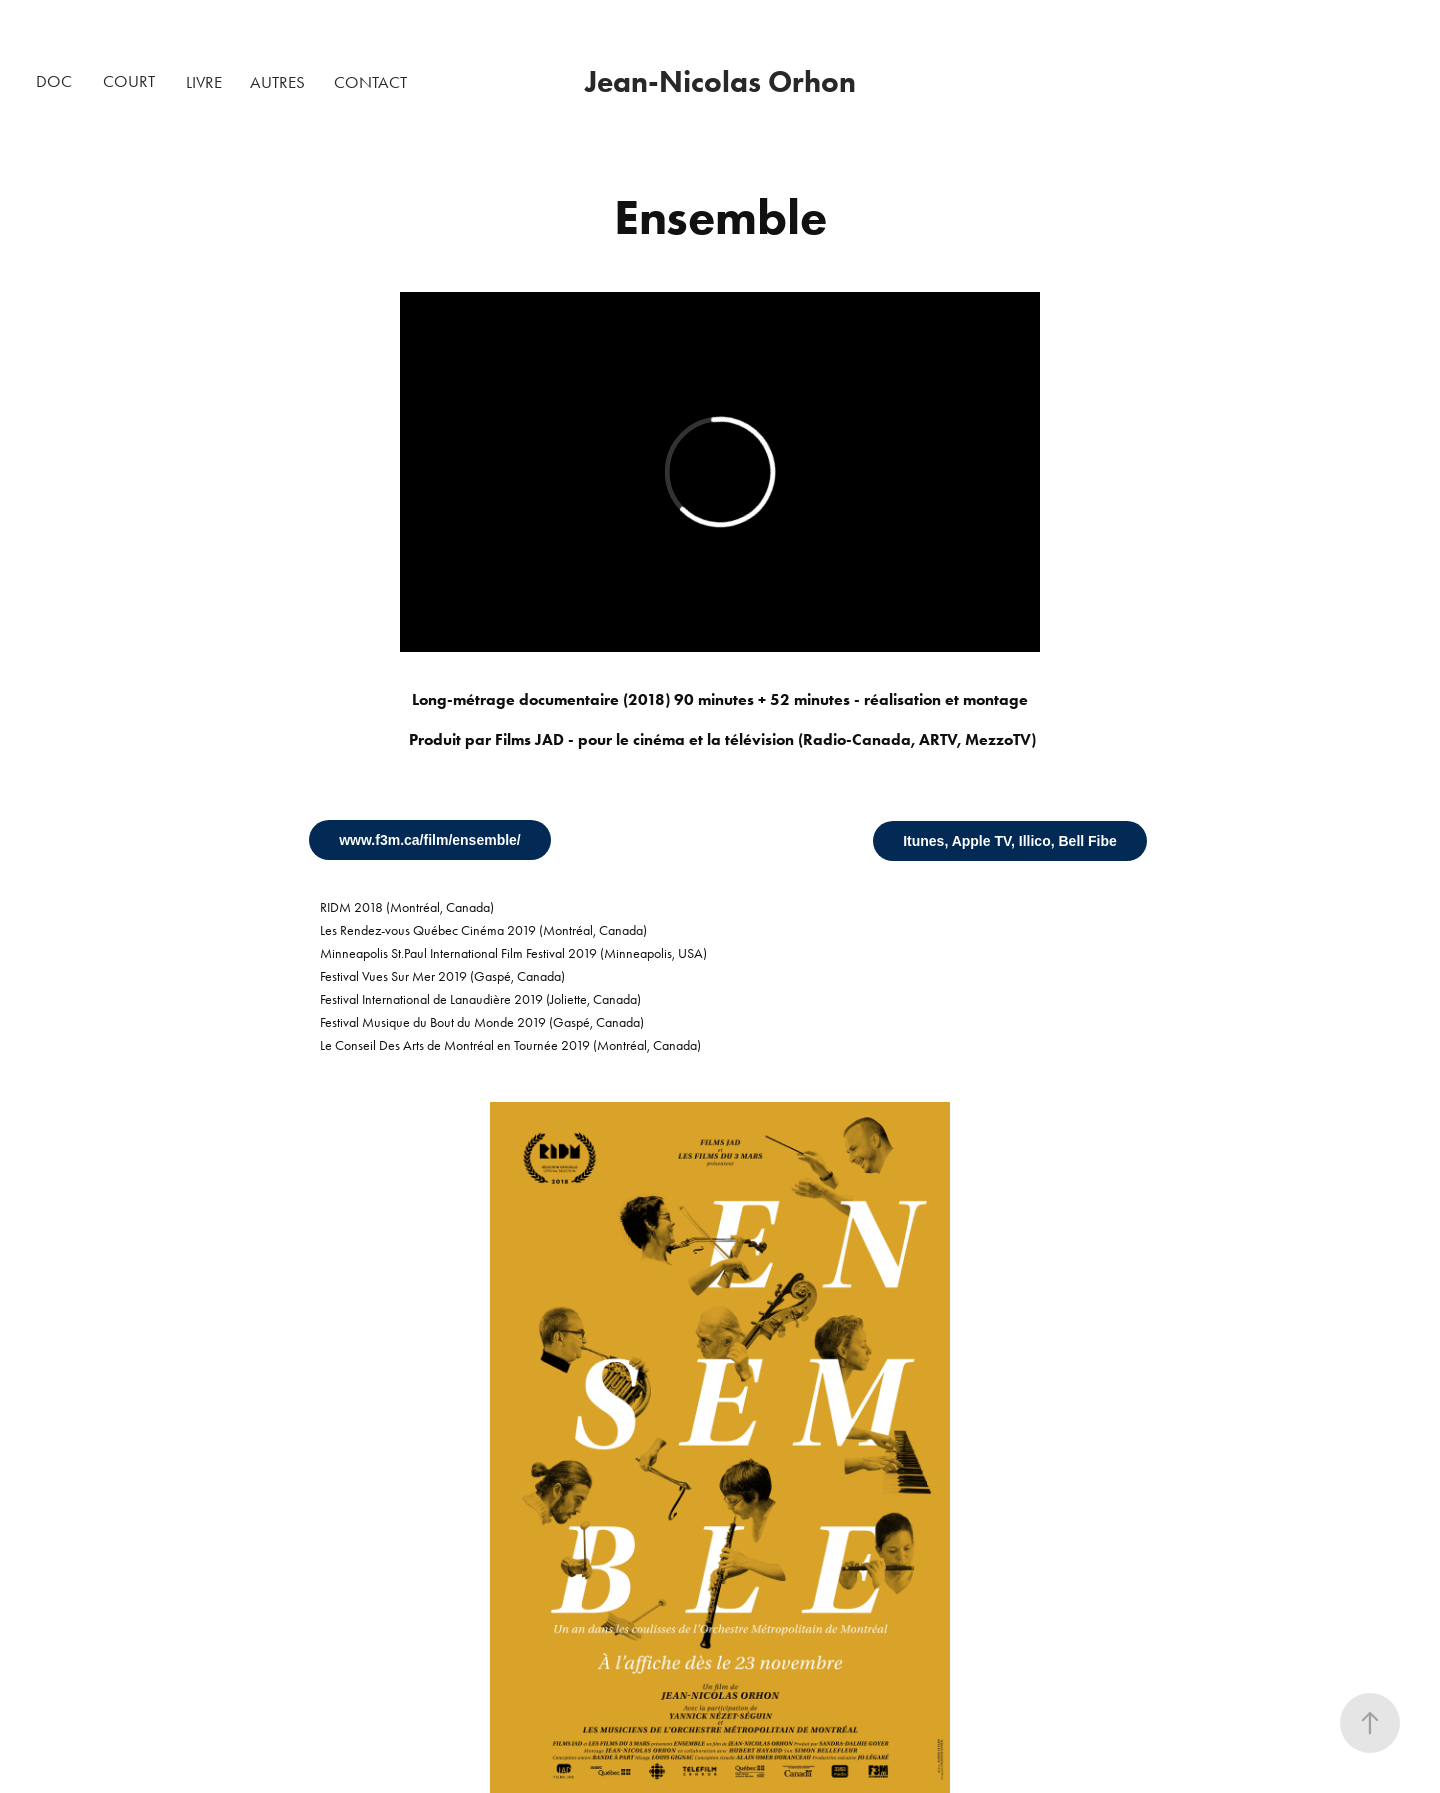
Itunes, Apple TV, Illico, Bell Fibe (1010, 841)
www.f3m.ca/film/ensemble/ (430, 840)
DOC (54, 81)
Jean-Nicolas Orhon (720, 81)
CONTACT (370, 82)
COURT (129, 81)
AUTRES (277, 82)
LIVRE (204, 82)
